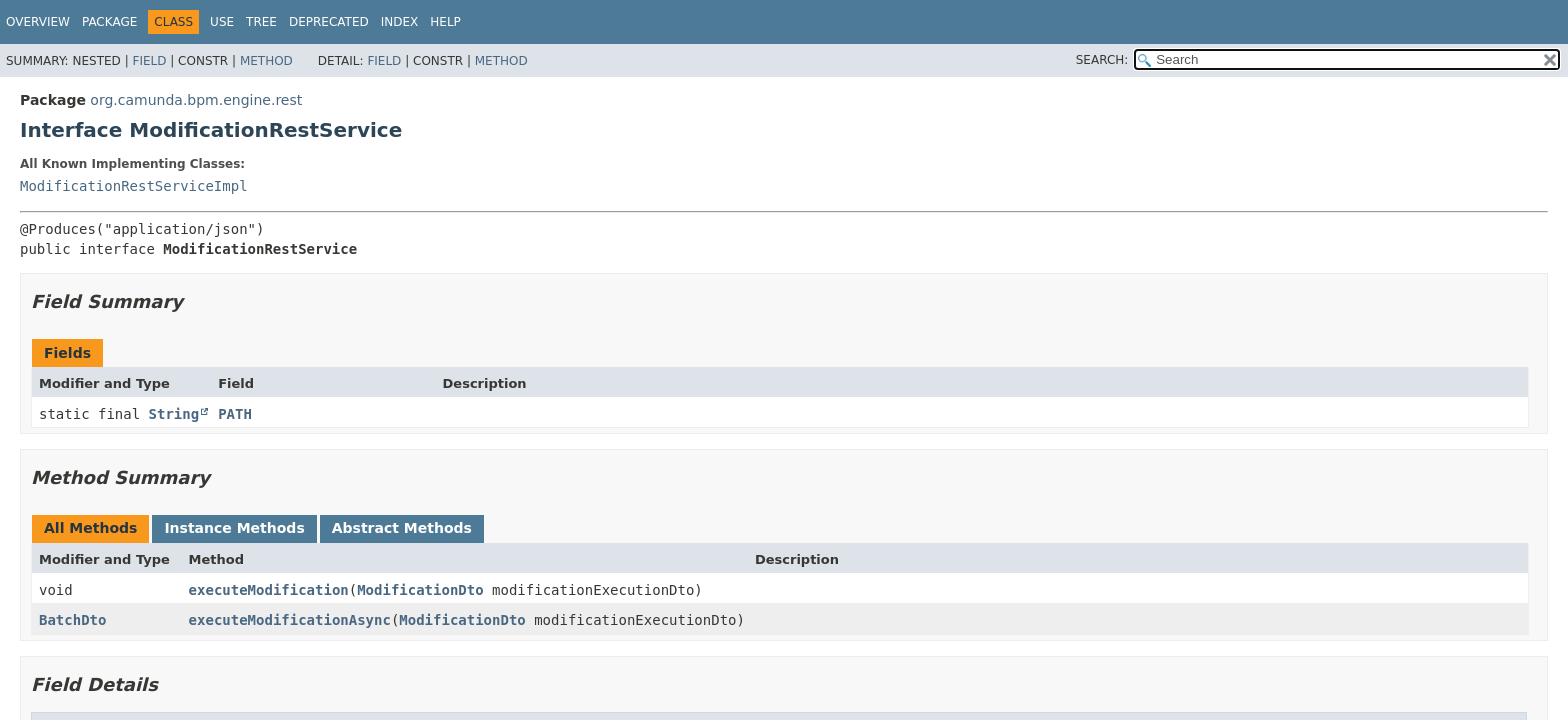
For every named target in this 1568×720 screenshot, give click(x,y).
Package (109, 22)
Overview (38, 22)
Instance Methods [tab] (234, 528)
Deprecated (329, 22)
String (174, 414)
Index (400, 22)
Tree (261, 22)
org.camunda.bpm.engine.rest (196, 100)
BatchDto (72, 620)
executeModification (269, 590)
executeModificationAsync (290, 620)
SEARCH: (1102, 60)
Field (149, 61)
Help (445, 22)
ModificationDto (420, 590)
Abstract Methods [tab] (402, 528)
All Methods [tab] (90, 528)
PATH (235, 414)
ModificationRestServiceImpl (134, 186)
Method (266, 61)
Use (222, 22)
